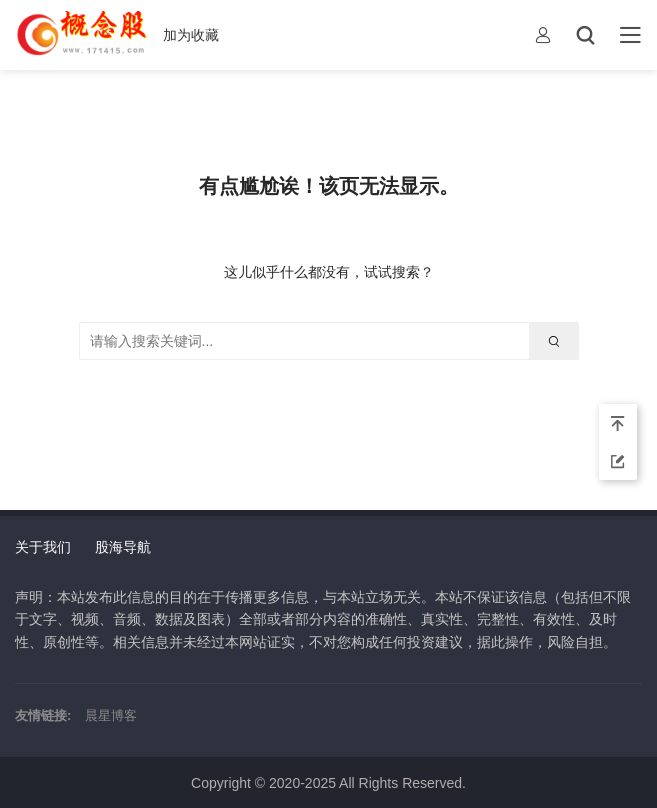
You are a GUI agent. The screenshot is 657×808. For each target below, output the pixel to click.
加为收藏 (191, 35)
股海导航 (123, 547)
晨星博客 (111, 715)
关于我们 (43, 547)
